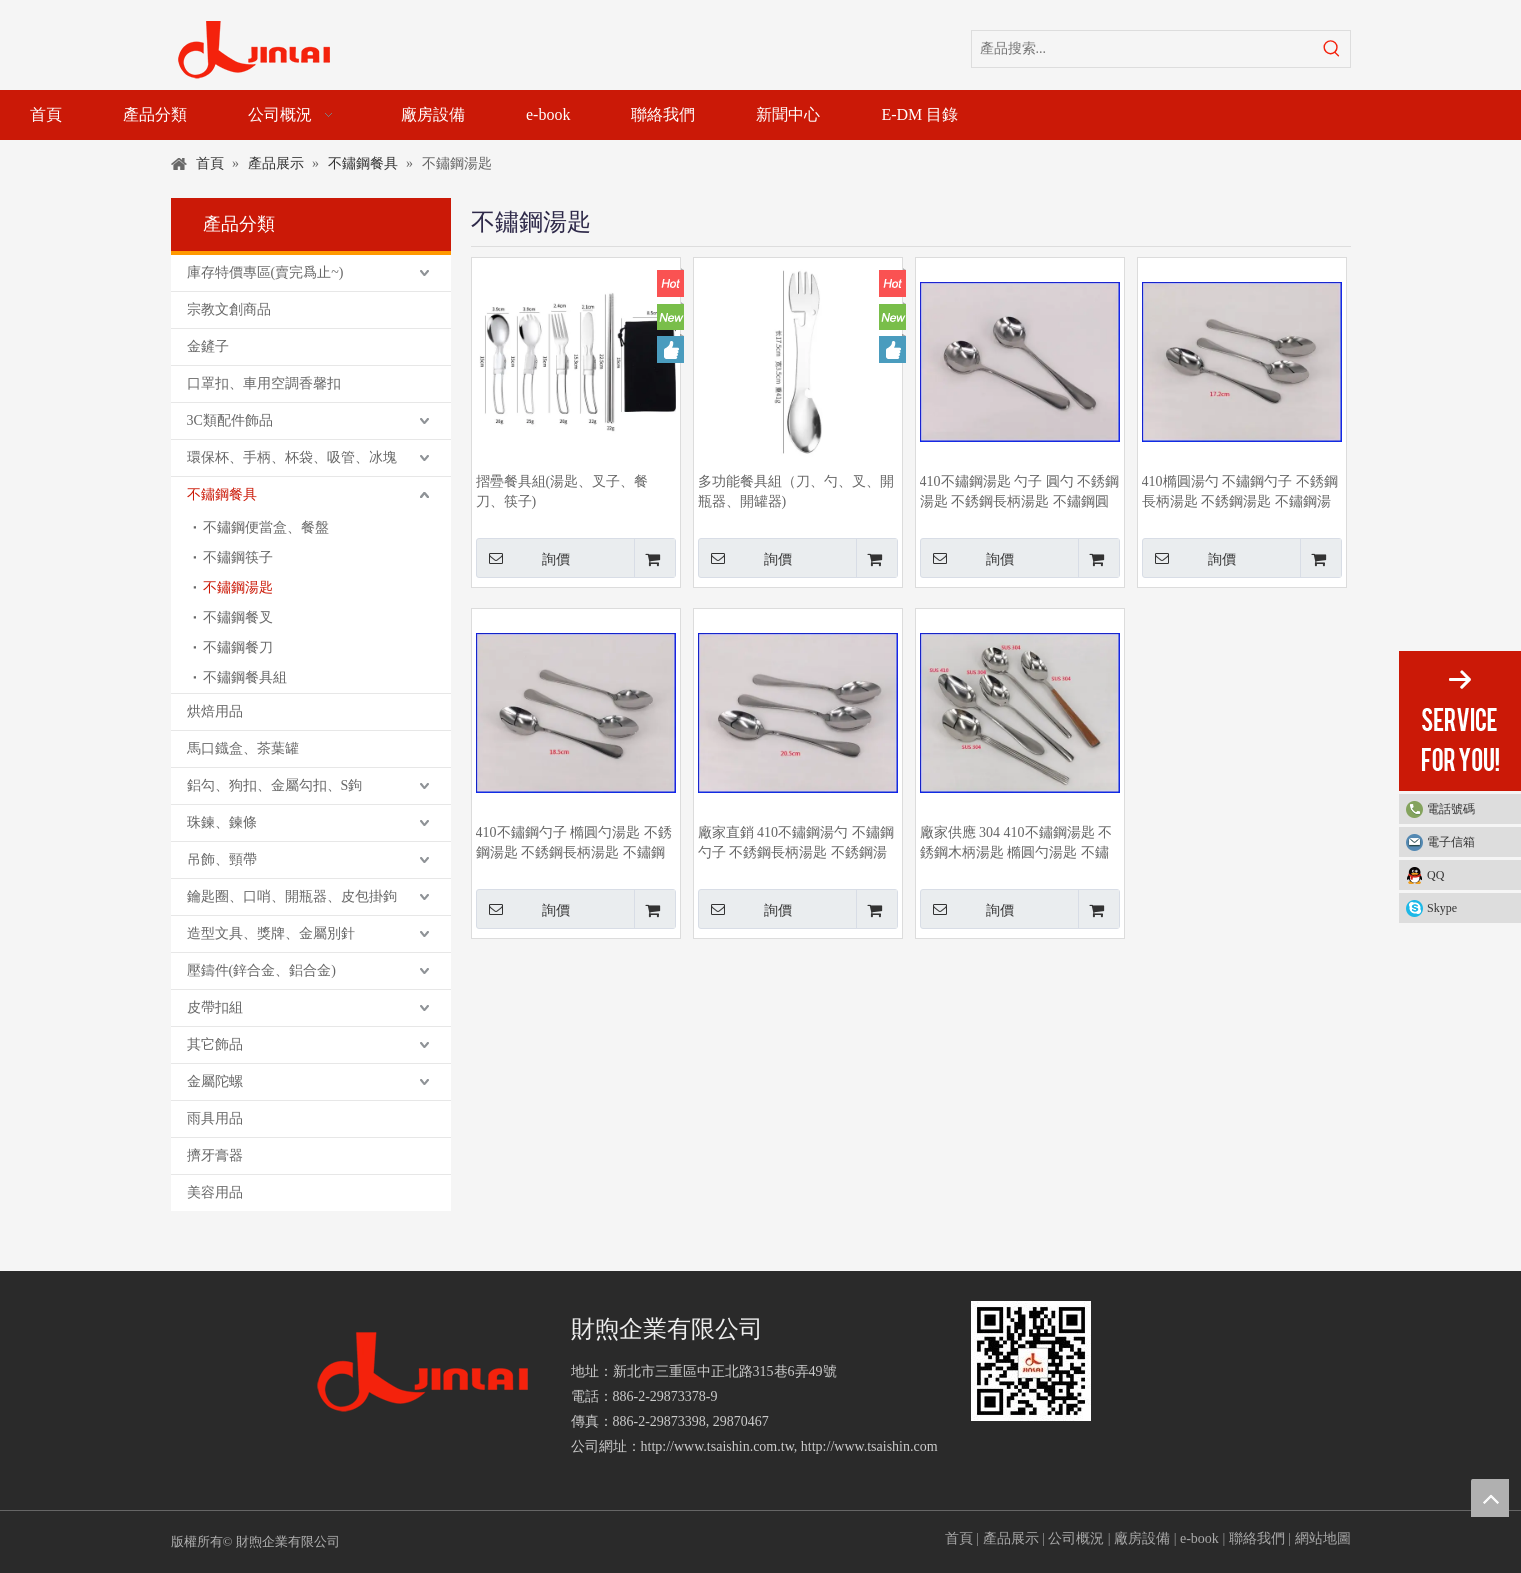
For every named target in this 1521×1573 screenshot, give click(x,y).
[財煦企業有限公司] (423, 1372)
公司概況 (1076, 1538)
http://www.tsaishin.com (869, 1446)
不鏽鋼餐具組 (245, 677)
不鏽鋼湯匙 (238, 587)
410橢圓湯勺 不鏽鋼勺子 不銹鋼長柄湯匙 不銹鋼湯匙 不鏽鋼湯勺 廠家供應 (1240, 493)
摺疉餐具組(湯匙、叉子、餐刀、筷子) (562, 491)
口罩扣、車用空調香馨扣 (264, 383)
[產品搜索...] (1143, 49)
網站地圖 (1323, 1538)
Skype (1442, 908)
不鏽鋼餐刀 (238, 647)
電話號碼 (1469, 809)
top (1490, 1498)
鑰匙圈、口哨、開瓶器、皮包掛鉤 (292, 896)
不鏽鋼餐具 (222, 494)
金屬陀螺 (215, 1081)
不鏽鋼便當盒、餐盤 (266, 527)
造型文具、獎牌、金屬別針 (271, 933)
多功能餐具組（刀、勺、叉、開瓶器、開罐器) (796, 491)
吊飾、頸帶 (222, 859)
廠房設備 (1142, 1538)
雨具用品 (215, 1118)
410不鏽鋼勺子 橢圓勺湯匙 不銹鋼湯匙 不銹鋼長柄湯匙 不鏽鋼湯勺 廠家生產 (574, 844)
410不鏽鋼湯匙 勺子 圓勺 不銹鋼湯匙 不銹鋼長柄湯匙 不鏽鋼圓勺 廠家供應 (1020, 493)
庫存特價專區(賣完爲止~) (265, 272)
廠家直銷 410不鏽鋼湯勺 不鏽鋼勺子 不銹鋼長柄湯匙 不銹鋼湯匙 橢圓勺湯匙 (796, 844)
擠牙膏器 (215, 1155)
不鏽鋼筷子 (238, 557)
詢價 (523, 558)
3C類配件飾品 (230, 420)
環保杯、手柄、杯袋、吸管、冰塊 (292, 457)
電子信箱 (1451, 842)
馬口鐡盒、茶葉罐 (243, 748)
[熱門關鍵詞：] (1332, 49)
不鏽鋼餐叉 (238, 617)
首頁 (959, 1538)
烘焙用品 (215, 711)
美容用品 (215, 1192)
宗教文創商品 (229, 309)
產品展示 (1011, 1538)
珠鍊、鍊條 (222, 822)
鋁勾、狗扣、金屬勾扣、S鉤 (275, 785)
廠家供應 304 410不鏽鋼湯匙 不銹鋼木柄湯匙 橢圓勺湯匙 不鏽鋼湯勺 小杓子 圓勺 (1016, 844)
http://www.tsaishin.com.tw (717, 1446)
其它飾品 (215, 1044)
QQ (1435, 875)
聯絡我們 (1257, 1538)
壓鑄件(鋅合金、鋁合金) (261, 970)
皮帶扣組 (215, 1007)
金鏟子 (208, 346)
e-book (1199, 1538)
